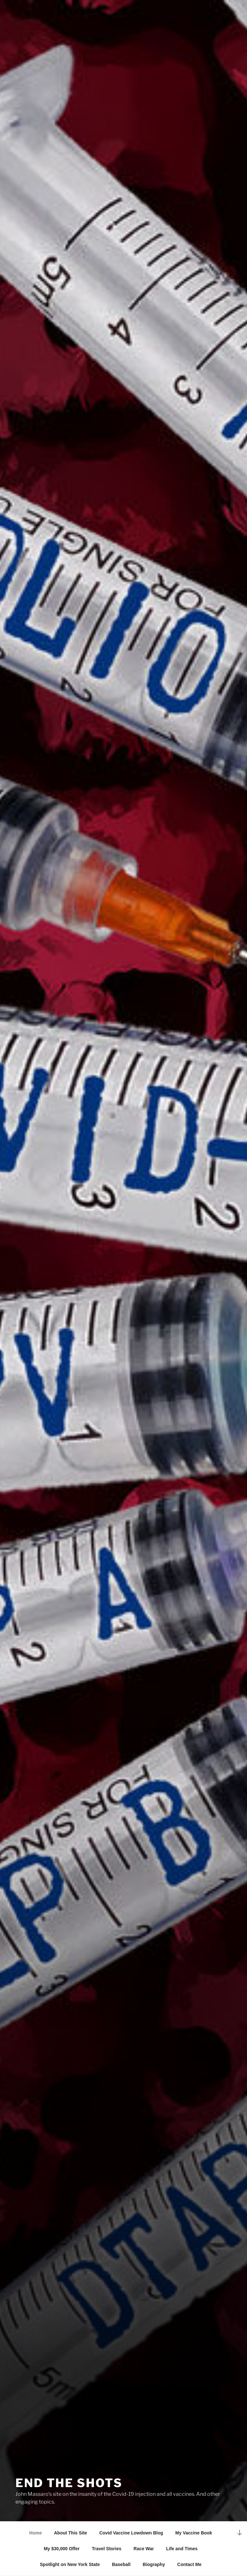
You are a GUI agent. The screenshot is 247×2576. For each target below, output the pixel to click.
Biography (154, 2564)
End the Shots (68, 2483)
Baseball (121, 2564)
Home (35, 2532)
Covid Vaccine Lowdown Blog (131, 2532)
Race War (143, 2548)
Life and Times (182, 2548)
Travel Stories (106, 2548)
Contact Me (189, 2564)
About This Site (70, 2532)
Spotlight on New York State (70, 2564)
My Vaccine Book (193, 2532)
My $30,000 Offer (61, 2548)
